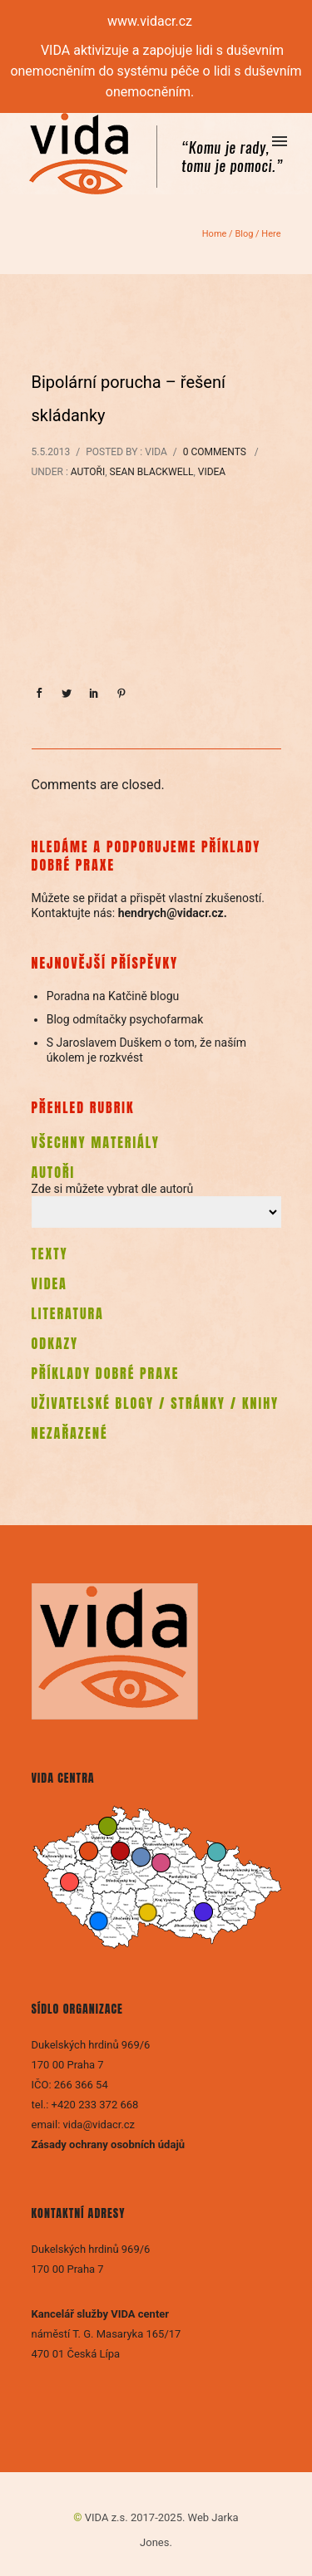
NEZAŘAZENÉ (70, 1433)
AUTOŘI (54, 1172)
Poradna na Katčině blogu (113, 996)
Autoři (88, 472)
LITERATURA (68, 1313)
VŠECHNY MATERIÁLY (96, 1142)
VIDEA (49, 1283)
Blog (244, 233)
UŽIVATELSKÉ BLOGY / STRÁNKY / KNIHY (156, 1403)
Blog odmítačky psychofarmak (125, 1019)
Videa (211, 472)
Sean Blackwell (152, 472)
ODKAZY (55, 1343)
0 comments (214, 452)
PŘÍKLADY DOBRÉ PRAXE (106, 1373)
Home (214, 233)
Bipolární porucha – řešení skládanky (128, 398)
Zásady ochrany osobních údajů (110, 2144)
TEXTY (50, 1253)
